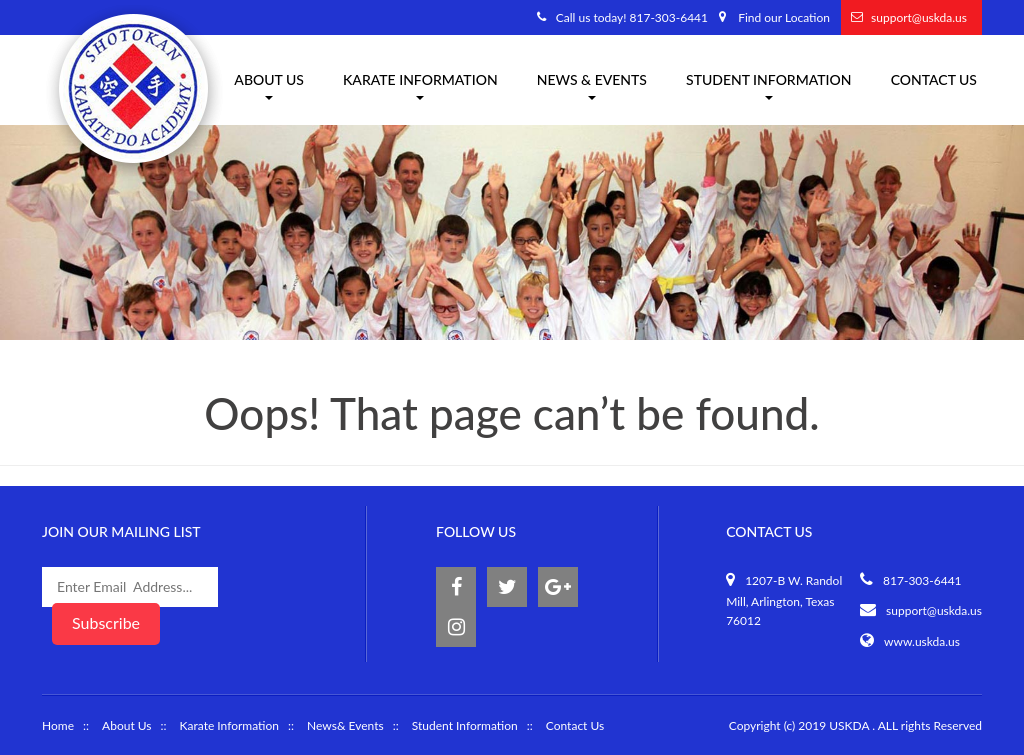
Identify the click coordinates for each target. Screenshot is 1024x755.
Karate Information (229, 725)
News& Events (345, 725)
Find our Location (784, 17)
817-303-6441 (922, 580)
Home (58, 725)
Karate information (420, 85)
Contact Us (934, 79)
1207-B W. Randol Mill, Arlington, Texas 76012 (784, 601)
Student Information (769, 85)
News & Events (592, 85)
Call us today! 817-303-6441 (632, 17)
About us (269, 85)
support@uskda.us (919, 17)
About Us (126, 725)
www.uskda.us (922, 641)
